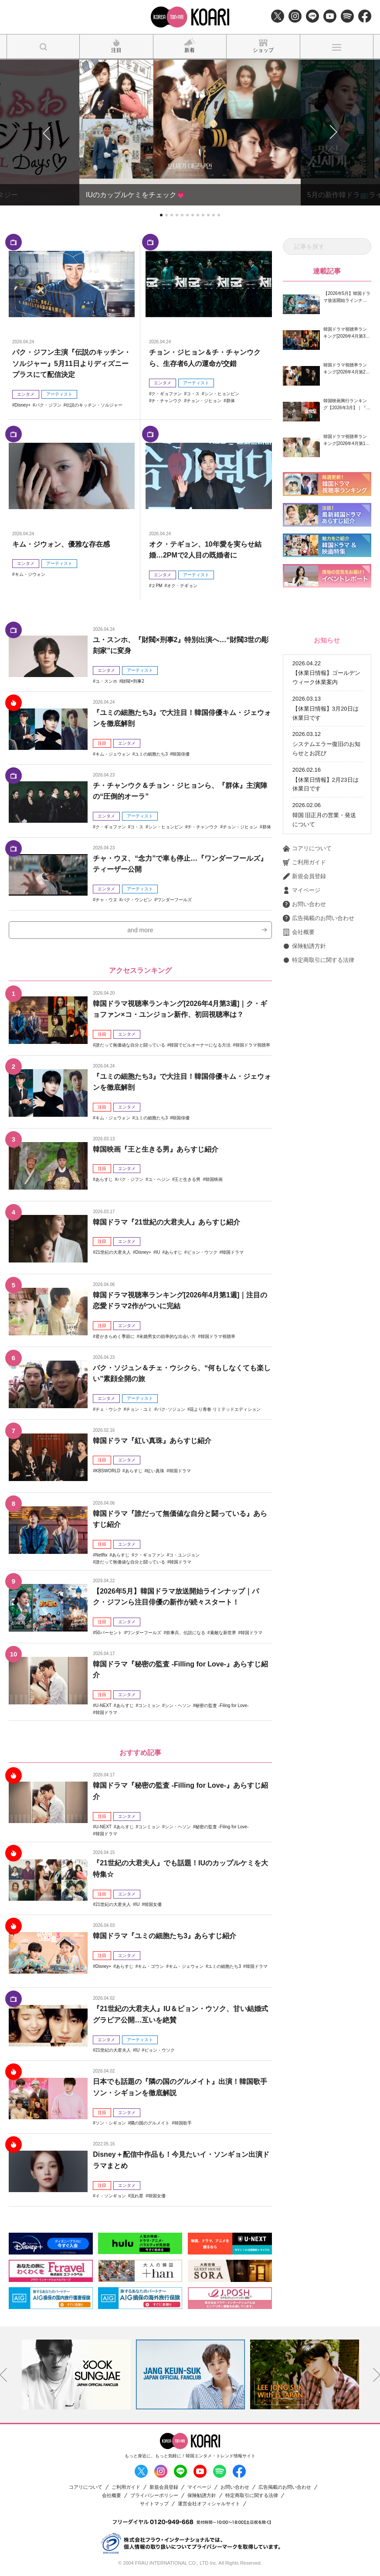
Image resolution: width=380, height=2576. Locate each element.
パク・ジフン (48, 405)
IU (158, 1252)
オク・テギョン (182, 585)
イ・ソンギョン (110, 2195)
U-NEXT (103, 1705)
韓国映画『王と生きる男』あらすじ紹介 (155, 1149)
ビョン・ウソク (202, 1252)
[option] (76, 2374)
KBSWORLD (107, 1470)
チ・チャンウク (166, 400)
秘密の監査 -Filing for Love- (221, 1705)
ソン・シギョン (110, 2123)
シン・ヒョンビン (221, 393)
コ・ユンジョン (184, 1555)
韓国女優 (153, 1904)
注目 (102, 743)
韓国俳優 (181, 754)
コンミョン (149, 1705)
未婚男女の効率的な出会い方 (167, 1336)
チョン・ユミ (139, 1409)
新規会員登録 (304, 876)
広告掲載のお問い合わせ (318, 918)
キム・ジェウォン (112, 754)
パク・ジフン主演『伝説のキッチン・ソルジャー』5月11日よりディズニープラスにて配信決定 (71, 363)
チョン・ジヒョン (204, 400)
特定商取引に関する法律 (318, 960)
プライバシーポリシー (154, 2495)
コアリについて (307, 848)
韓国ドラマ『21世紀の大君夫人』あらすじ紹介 (166, 1222)
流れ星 (136, 2195)
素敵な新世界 (223, 1632)
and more (140, 930)
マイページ (301, 890)
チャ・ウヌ (106, 899)
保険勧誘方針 (304, 946)
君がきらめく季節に (115, 1336)
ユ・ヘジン (159, 1179)
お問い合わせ (304, 904)
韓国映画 (214, 1179)
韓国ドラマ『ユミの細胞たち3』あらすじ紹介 (164, 1936)
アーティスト (59, 394)
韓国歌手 (183, 2123)
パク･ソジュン (171, 1409)
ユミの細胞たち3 (151, 754)
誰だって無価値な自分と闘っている (130, 1045)
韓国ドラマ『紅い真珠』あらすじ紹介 (152, 1440)
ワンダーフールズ (174, 899)
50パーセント (108, 1632)
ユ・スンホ (106, 681)
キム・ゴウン (151, 1966)
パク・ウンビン (137, 899)
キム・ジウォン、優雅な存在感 (61, 544)
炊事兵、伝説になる (185, 1632)
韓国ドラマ (233, 1252)
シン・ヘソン (178, 1705)
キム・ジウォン (30, 574)
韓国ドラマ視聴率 (252, 1045)
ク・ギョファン (166, 393)
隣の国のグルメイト (150, 2123)
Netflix (101, 1555)
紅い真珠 (155, 1470)
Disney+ (23, 405)
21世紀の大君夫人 (113, 1252)
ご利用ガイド (304, 862)
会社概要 (299, 932)
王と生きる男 (187, 1179)
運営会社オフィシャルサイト (209, 2503)
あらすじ (104, 1179)
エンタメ (25, 394)
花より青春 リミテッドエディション (225, 1409)
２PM (156, 585)
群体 (230, 400)
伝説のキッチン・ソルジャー (94, 405)
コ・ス (193, 393)
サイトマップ (154, 2503)
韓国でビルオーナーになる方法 (200, 1045)
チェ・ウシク (108, 1409)
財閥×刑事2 (133, 681)
